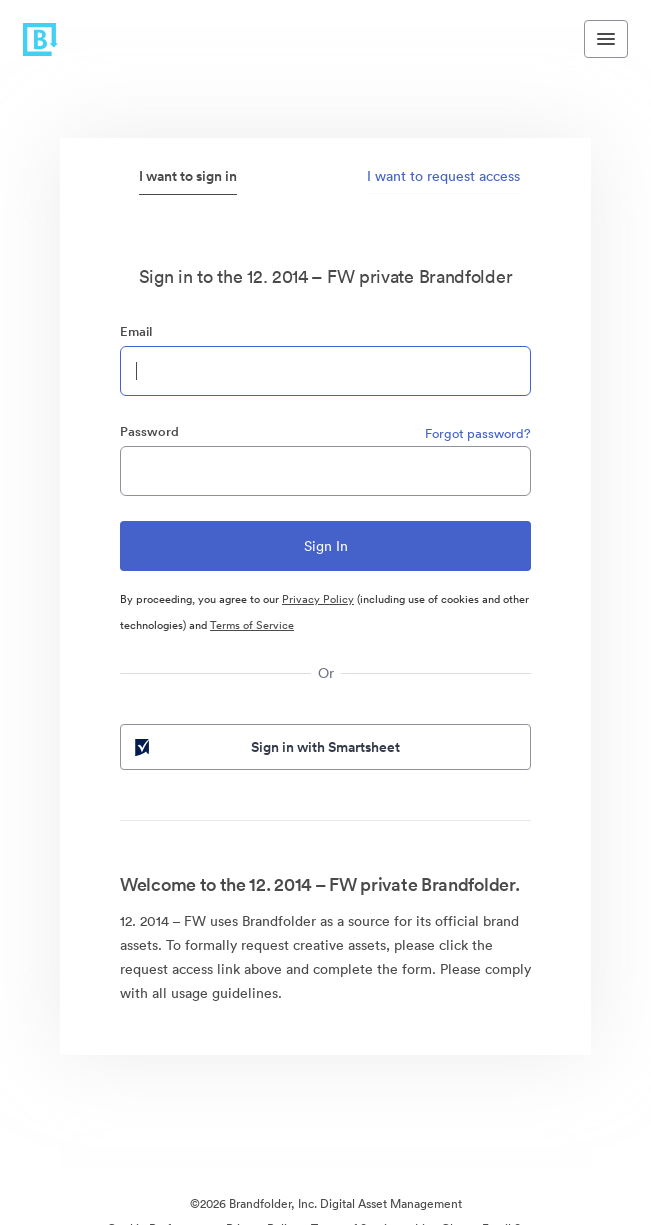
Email (136, 331)
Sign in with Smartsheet (265, 747)
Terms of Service (252, 625)
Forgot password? (478, 433)
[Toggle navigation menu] (606, 39)
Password (149, 431)
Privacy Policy (318, 599)
